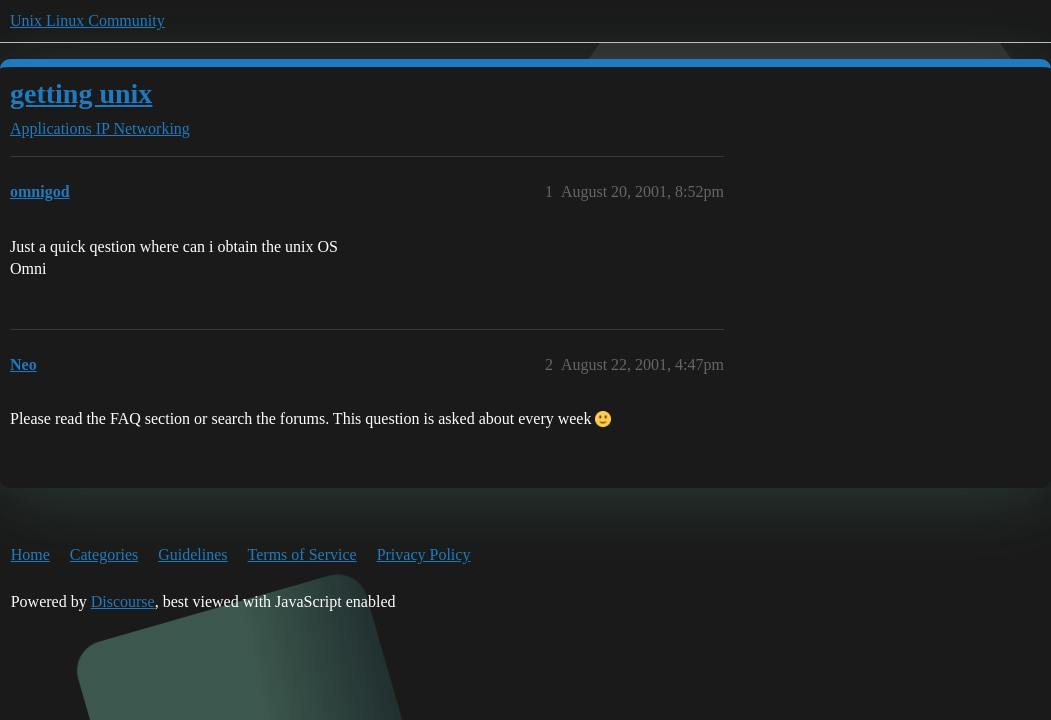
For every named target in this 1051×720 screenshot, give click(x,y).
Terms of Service (302, 554)
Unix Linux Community (87, 20)
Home (30, 554)
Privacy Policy (424, 554)
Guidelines (192, 554)
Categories (104, 554)
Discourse (123, 601)
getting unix (81, 93)
